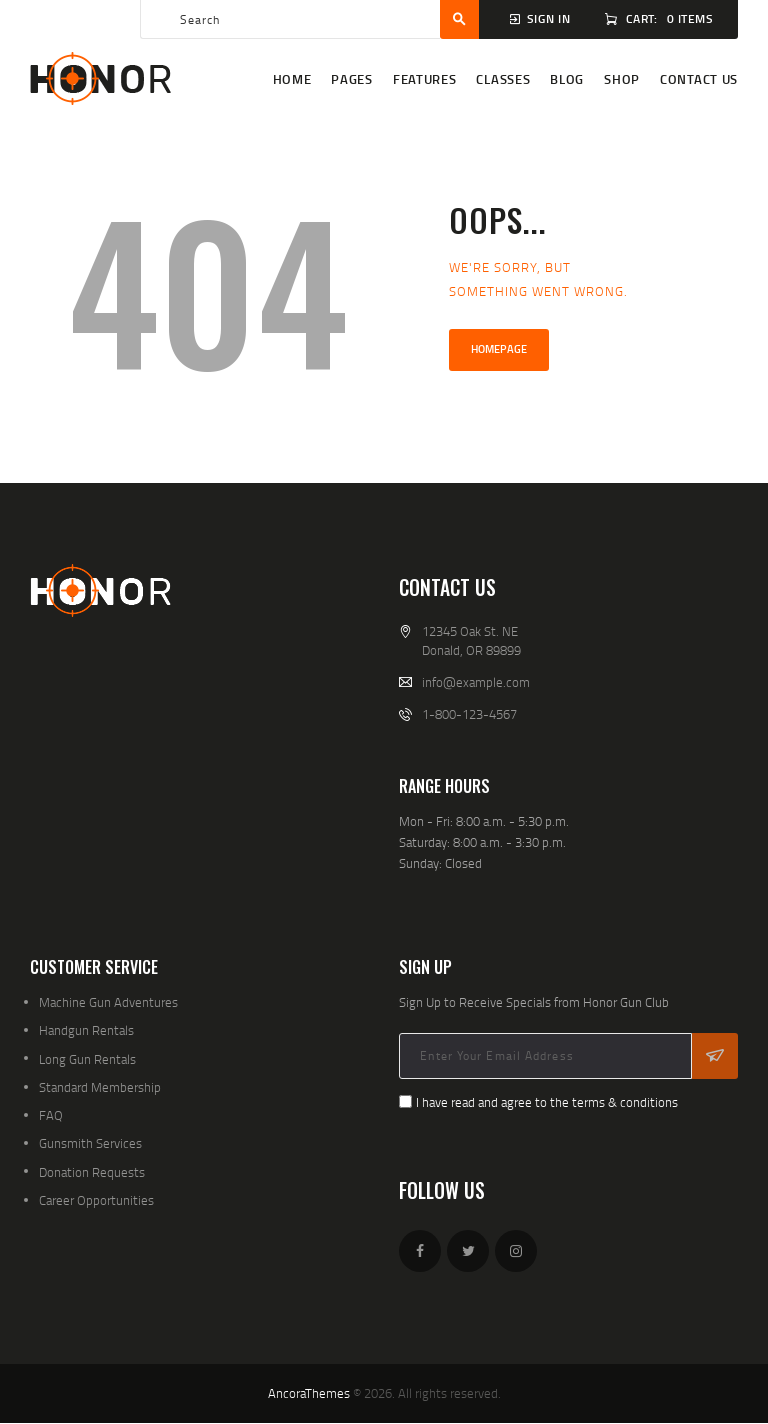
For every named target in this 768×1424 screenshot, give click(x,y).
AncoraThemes (309, 1393)
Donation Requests (92, 1172)
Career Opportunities (96, 1200)
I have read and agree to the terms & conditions (547, 1102)
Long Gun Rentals (87, 1059)
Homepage (499, 349)
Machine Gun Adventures (108, 1002)
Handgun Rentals (86, 1030)
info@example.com (476, 682)
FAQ (51, 1115)
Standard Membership (100, 1087)
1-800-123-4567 (469, 714)
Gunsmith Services (90, 1143)
